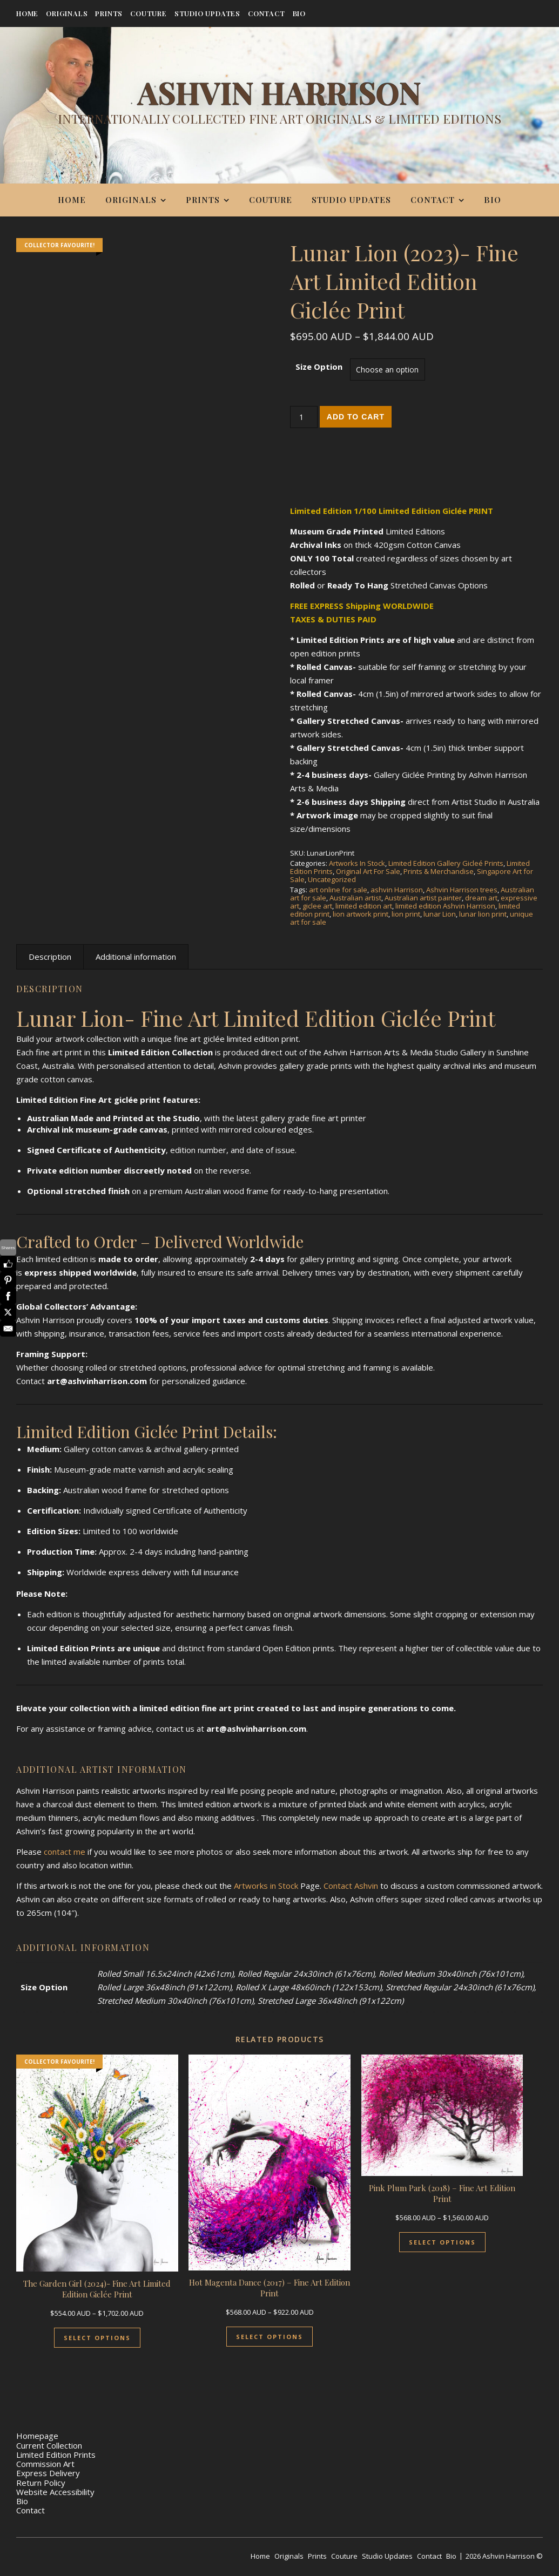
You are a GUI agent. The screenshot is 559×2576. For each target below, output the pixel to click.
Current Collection (49, 2445)
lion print (406, 914)
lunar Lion (439, 914)
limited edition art (363, 906)
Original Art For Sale (368, 871)
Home (27, 13)
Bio (299, 13)
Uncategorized (332, 879)
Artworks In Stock (357, 863)
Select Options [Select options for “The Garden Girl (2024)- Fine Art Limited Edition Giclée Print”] (97, 2338)
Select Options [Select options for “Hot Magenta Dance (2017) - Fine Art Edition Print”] (269, 2337)
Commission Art (45, 2463)
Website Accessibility (55, 2491)
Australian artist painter (423, 898)
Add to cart (356, 416)
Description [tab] (50, 956)
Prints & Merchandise (438, 871)
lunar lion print (483, 914)
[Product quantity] (304, 417)
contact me (64, 1851)
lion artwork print (360, 914)
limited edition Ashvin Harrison (445, 906)
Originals (66, 13)
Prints (109, 13)
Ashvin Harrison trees (461, 889)
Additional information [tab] (136, 956)
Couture (148, 13)
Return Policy (40, 2482)
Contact (266, 13)
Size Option (318, 366)
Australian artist (355, 898)
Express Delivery (48, 2472)
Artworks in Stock (266, 1885)
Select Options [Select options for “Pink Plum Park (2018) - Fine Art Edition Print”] (442, 2242)
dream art (481, 898)
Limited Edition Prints (56, 2454)
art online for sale (338, 889)
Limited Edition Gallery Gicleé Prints (445, 863)
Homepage (37, 2435)
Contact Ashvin (351, 1885)
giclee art (317, 906)
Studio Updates (207, 13)
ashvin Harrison (397, 889)
